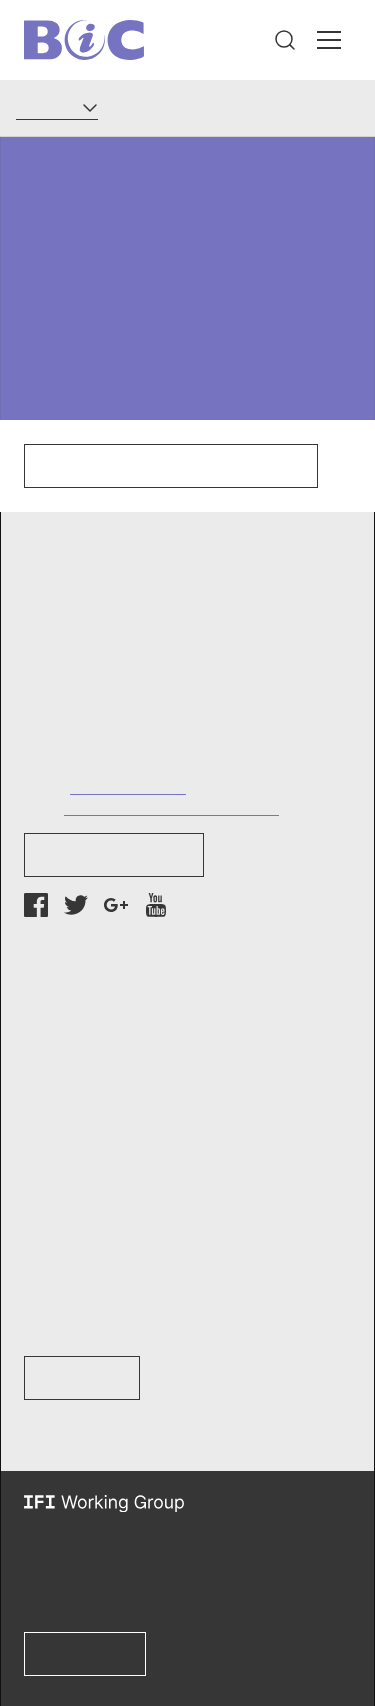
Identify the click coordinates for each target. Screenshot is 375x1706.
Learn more (85, 1654)
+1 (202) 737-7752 (128, 785)
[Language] (57, 108)
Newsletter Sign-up (114, 855)
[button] (285, 40)
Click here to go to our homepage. (171, 466)
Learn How (82, 1378)
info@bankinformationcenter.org (171, 806)
